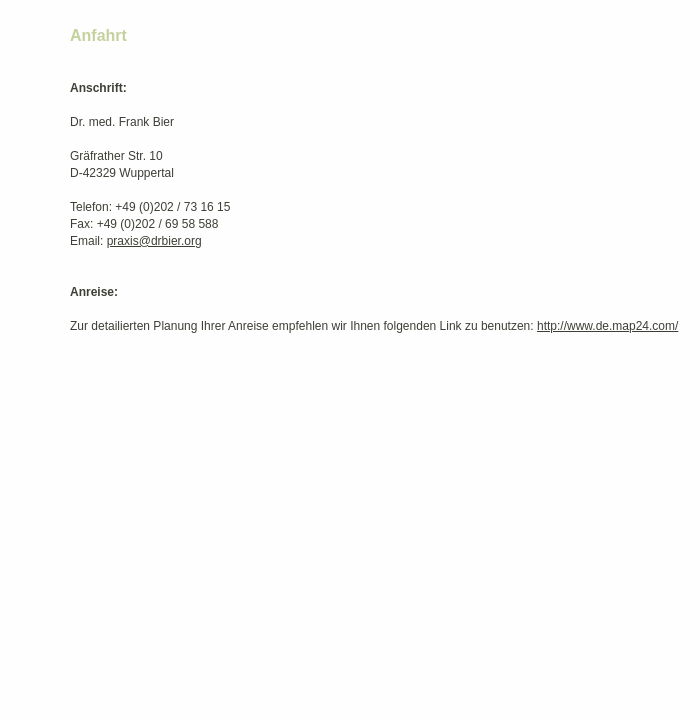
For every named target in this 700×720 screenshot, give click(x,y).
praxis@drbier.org (154, 241)
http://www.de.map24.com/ (607, 326)
